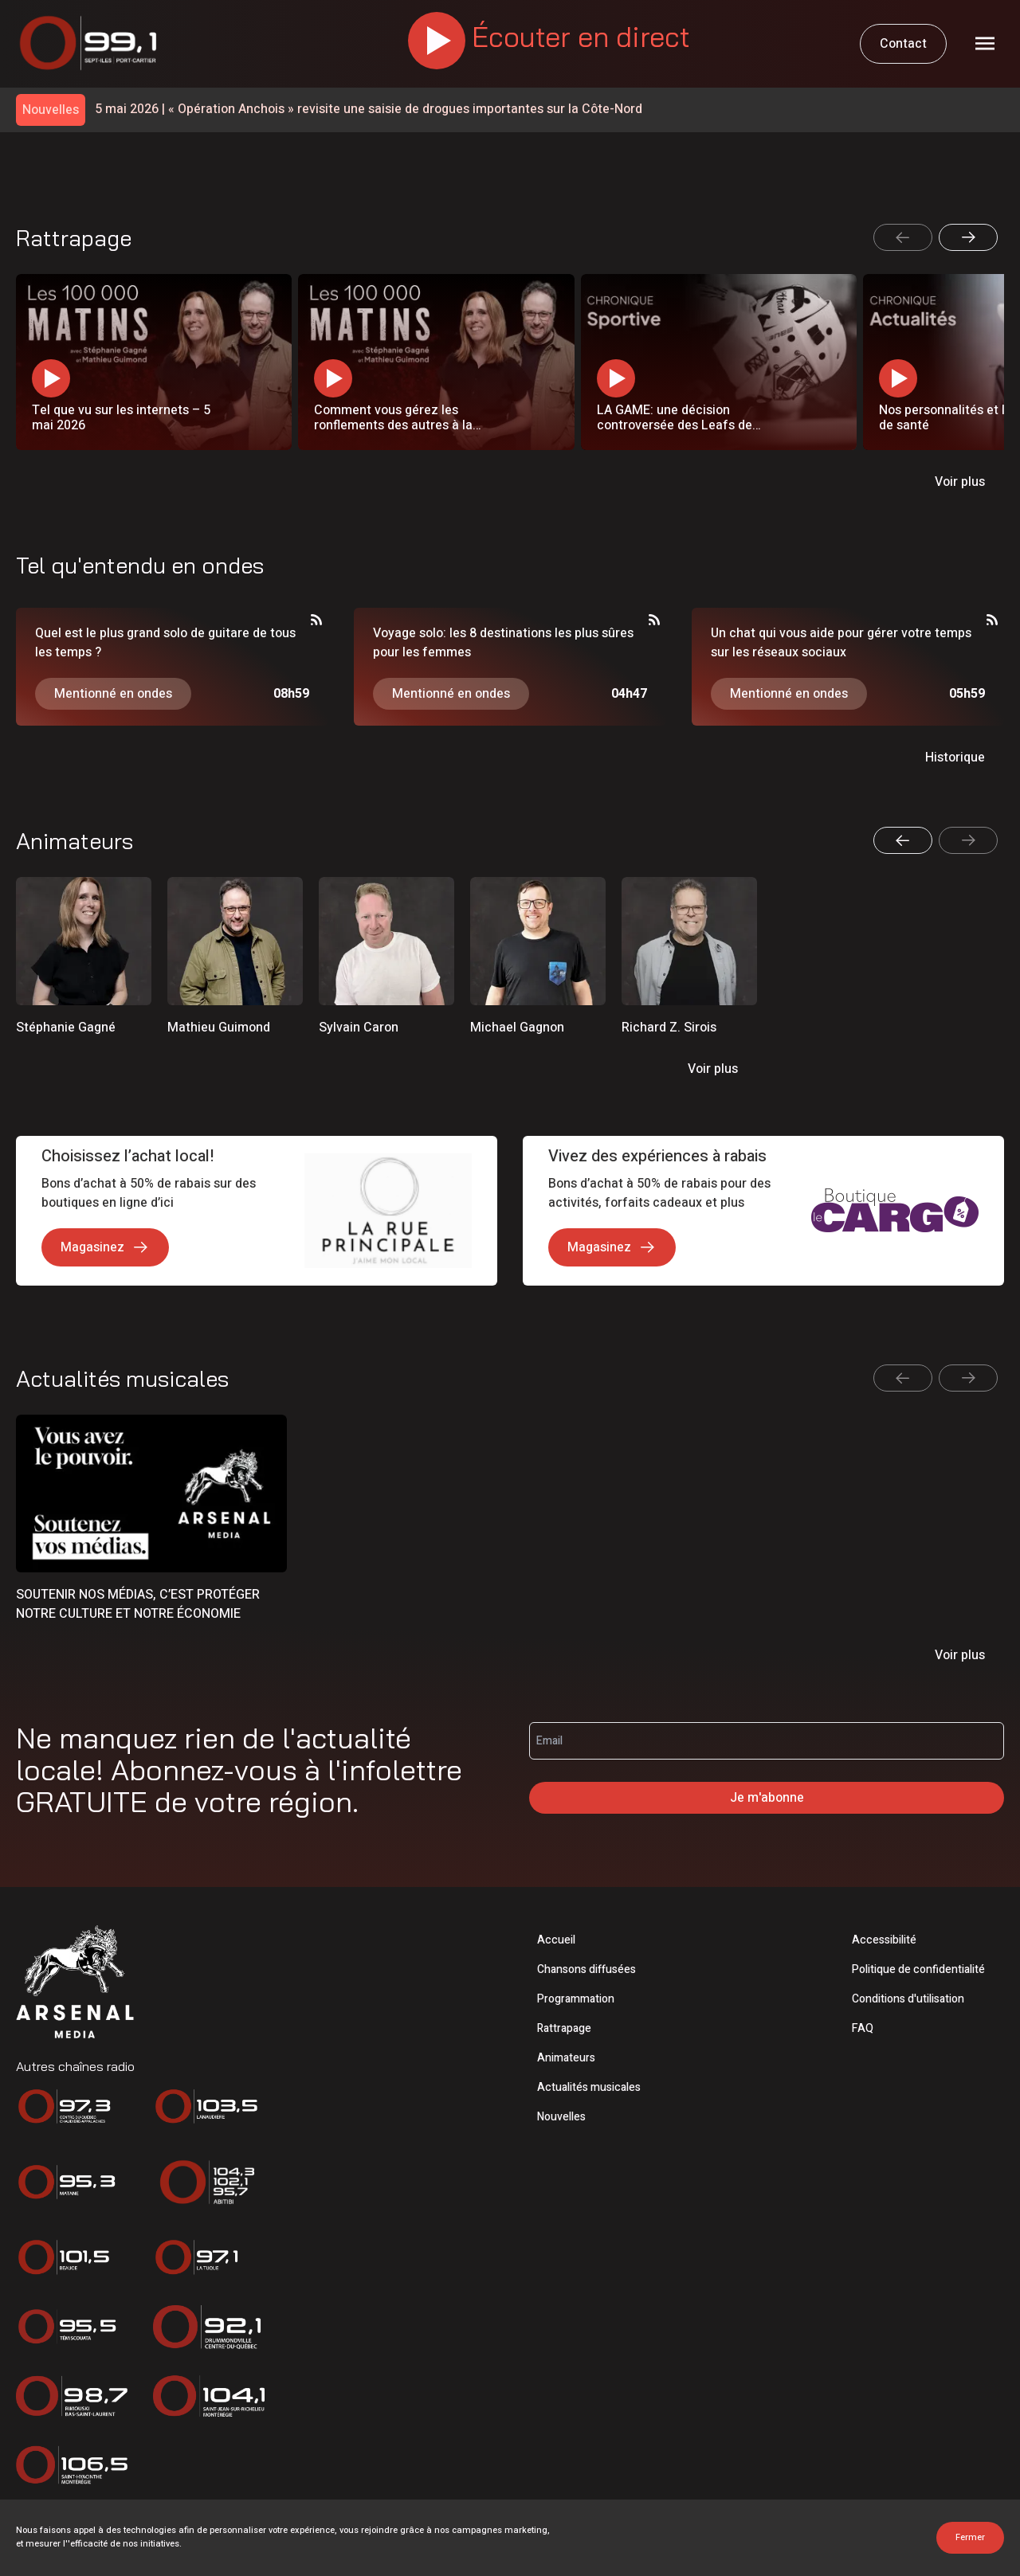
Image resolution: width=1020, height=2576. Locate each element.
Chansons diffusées (586, 1969)
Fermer (970, 2537)
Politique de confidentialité (918, 1969)
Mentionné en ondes (113, 693)
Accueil (556, 1940)
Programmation (575, 1999)
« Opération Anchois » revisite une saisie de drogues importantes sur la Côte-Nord (368, 109)
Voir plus (960, 481)
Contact (903, 43)
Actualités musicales (589, 2087)
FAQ (862, 2028)
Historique (955, 757)
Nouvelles (561, 2116)
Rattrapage (564, 2028)
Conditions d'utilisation (908, 1999)
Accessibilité (884, 1940)
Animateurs (566, 2057)
